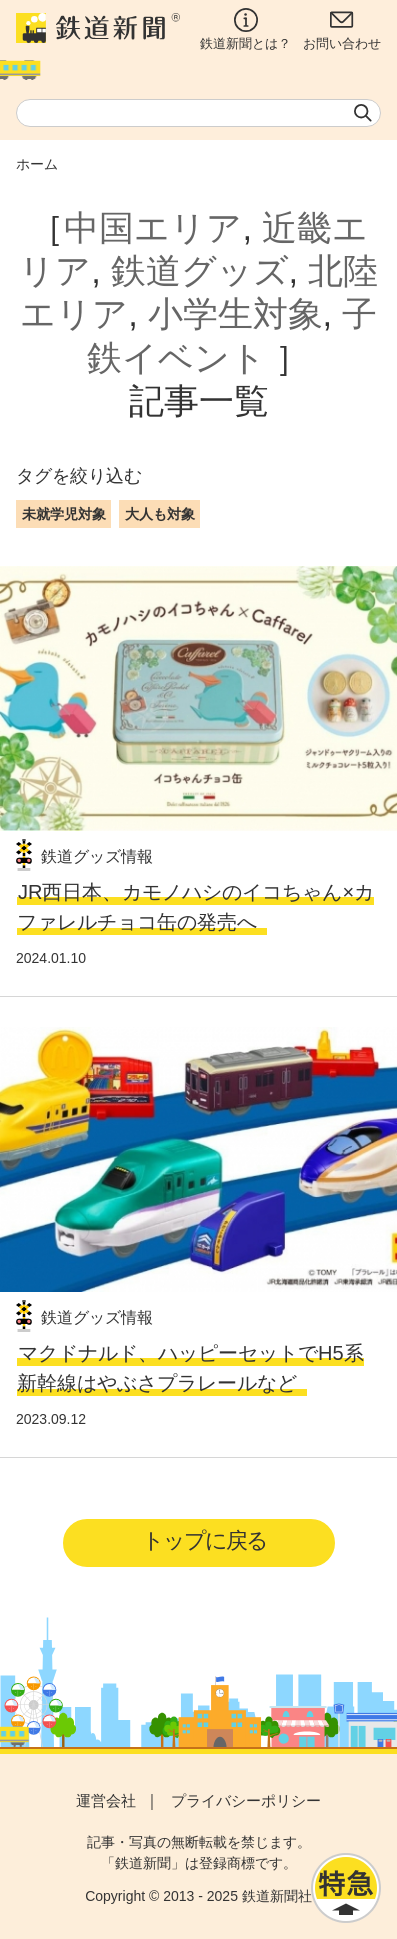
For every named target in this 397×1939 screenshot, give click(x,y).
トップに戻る (204, 1540)
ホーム (37, 164)
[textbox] (198, 113)
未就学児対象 (64, 514)
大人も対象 (160, 514)
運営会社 (106, 1800)
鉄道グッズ (200, 271)
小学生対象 (235, 314)
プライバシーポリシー (246, 1800)
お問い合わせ (342, 29)
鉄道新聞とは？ (245, 29)
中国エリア (153, 228)
